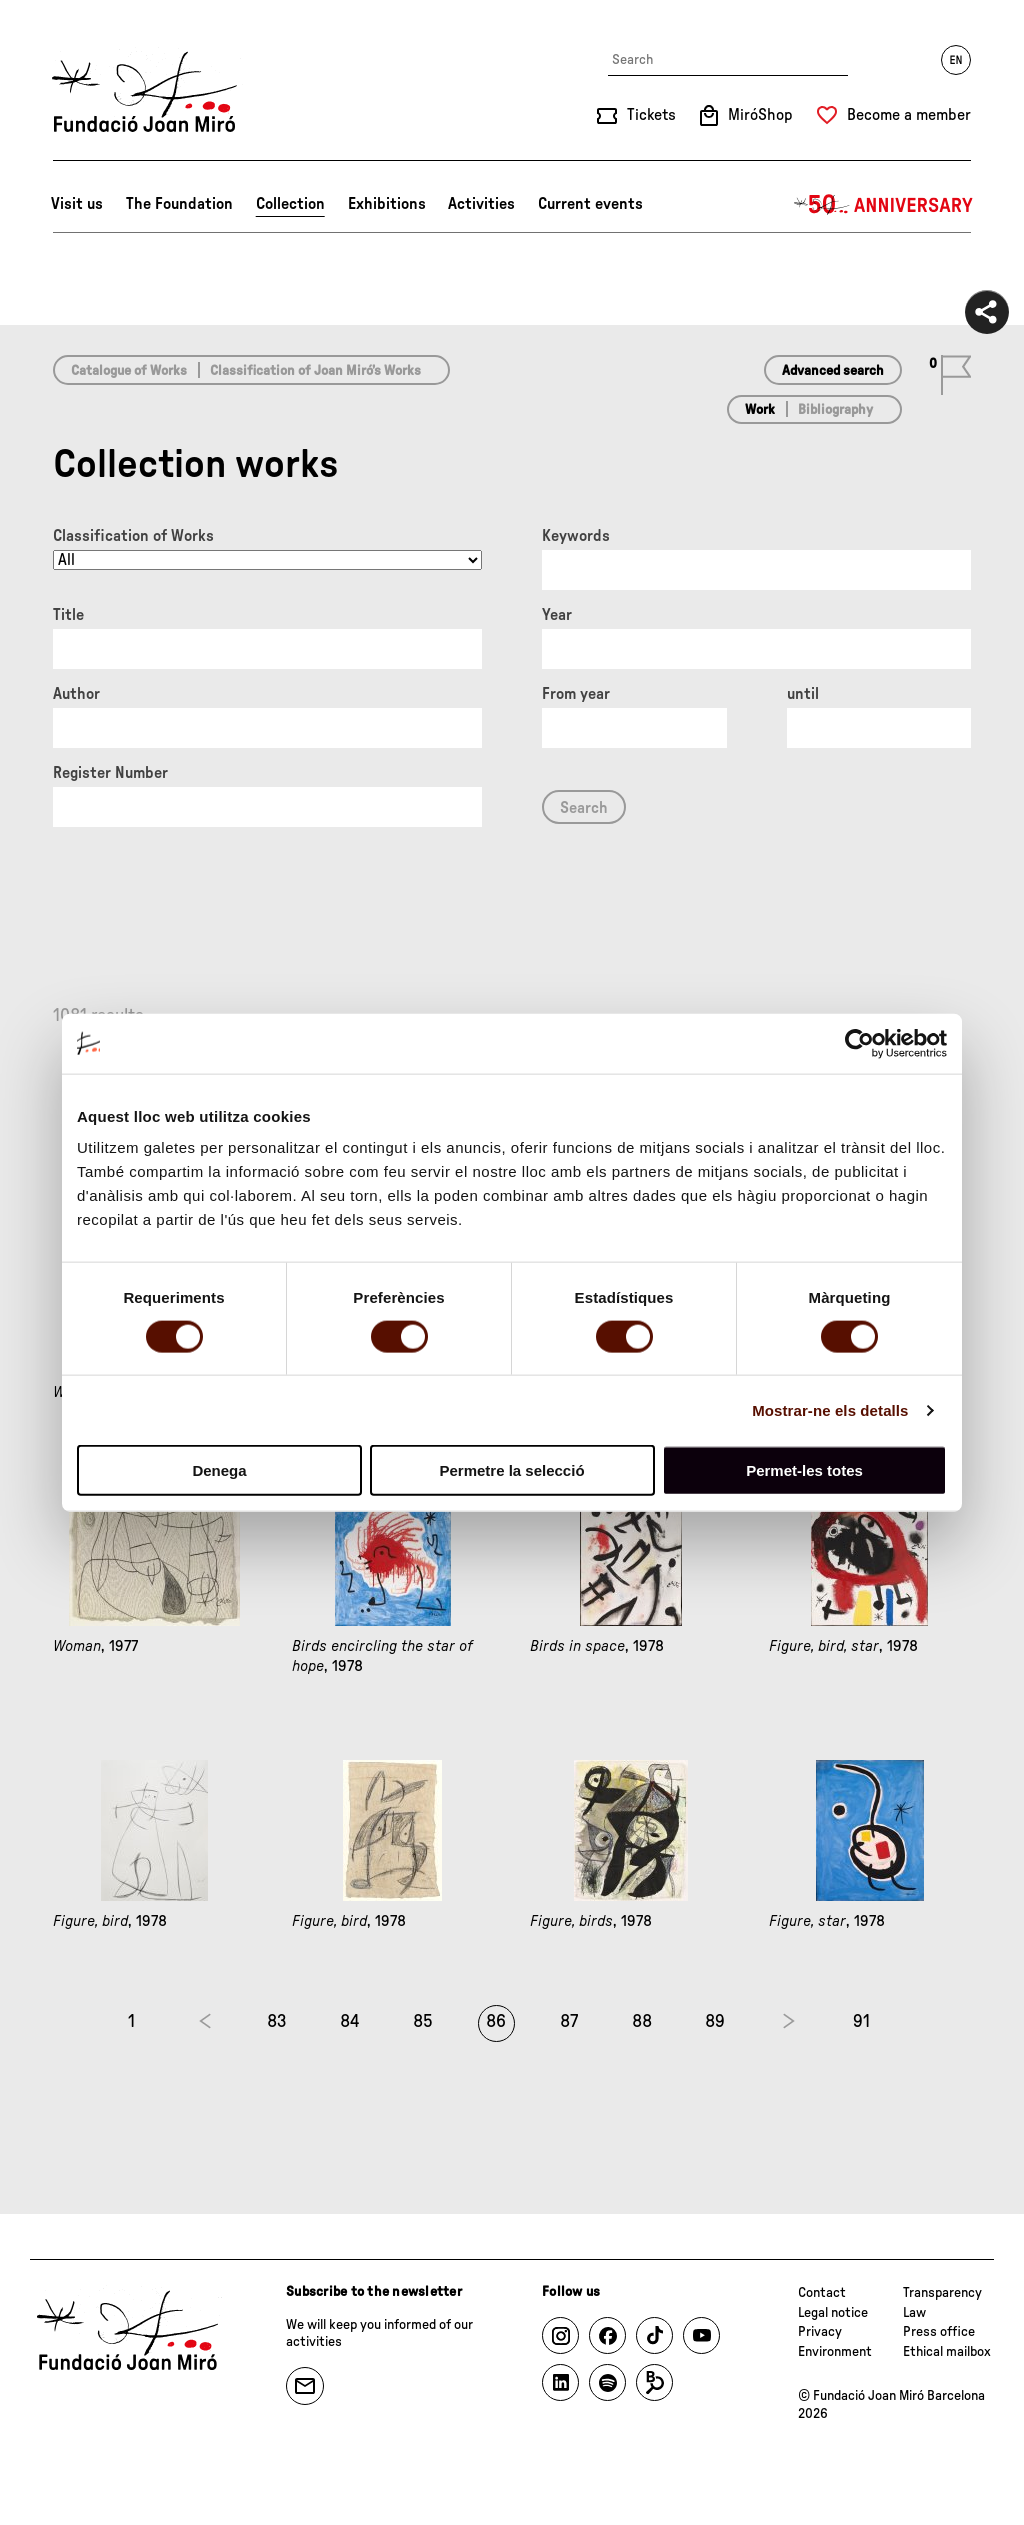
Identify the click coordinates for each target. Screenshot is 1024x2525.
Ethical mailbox (947, 2352)
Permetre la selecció (511, 1470)
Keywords (576, 536)
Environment (835, 2352)
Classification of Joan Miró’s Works (315, 371)
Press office (939, 2332)
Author (76, 694)
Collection (290, 204)
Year (557, 615)
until (803, 694)
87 (569, 2022)
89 (715, 2022)
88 (642, 2022)
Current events (590, 204)
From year (576, 694)
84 (350, 2022)
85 (423, 2022)
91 (861, 2022)
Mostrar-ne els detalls (830, 1409)
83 (277, 2022)
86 (496, 2022)
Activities (481, 204)
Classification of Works (133, 536)
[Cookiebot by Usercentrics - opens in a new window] (859, 1043)
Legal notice (833, 2313)
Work (760, 410)
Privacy (820, 2332)
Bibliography (835, 410)
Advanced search (833, 371)
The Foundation (179, 204)
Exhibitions (387, 204)
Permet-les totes (804, 1470)
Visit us (77, 204)
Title (68, 615)
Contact (822, 2293)
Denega (219, 1470)
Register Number (110, 773)
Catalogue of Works (129, 371)
